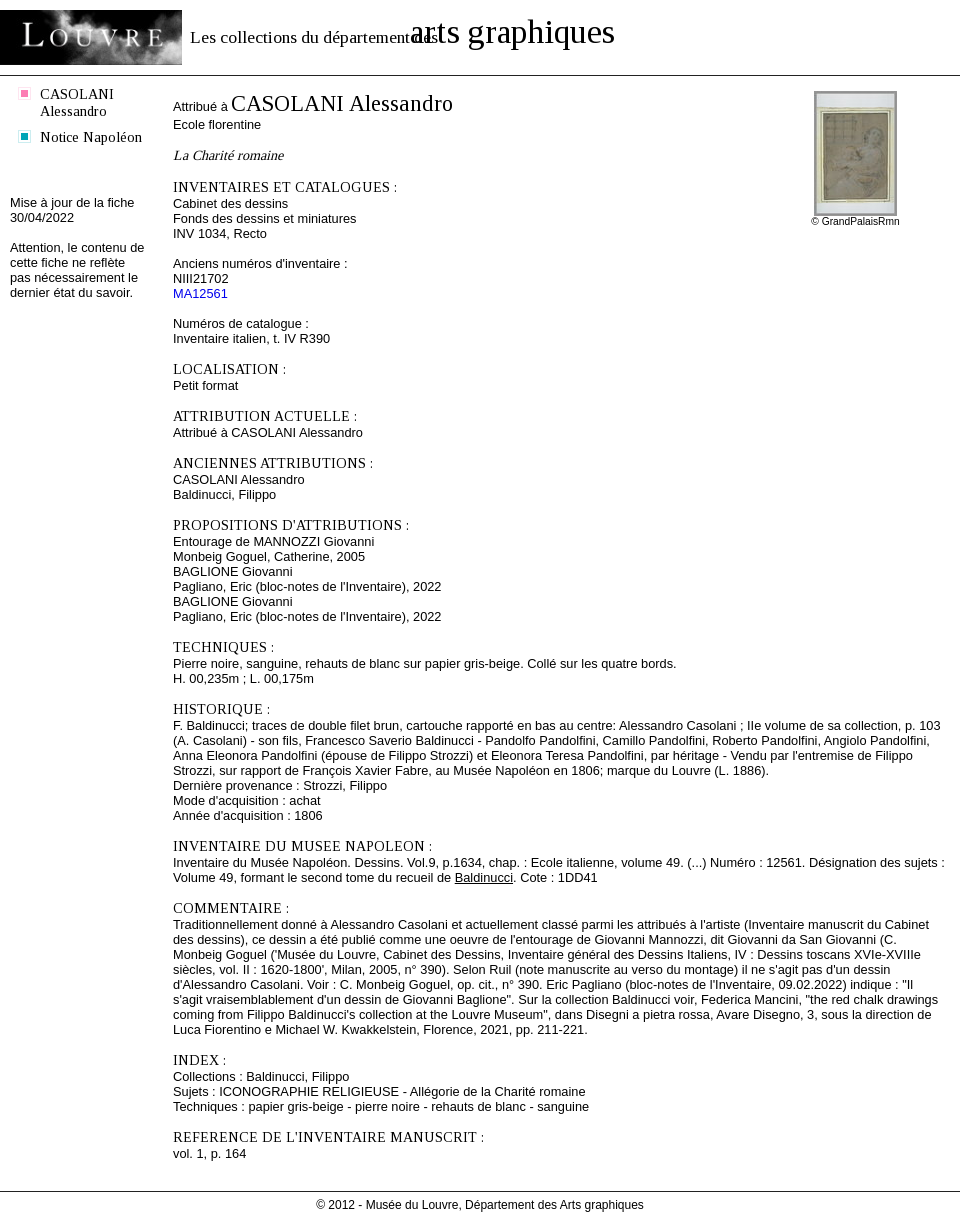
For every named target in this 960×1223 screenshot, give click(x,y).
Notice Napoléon (91, 137)
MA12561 (200, 293)
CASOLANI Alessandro (77, 102)
